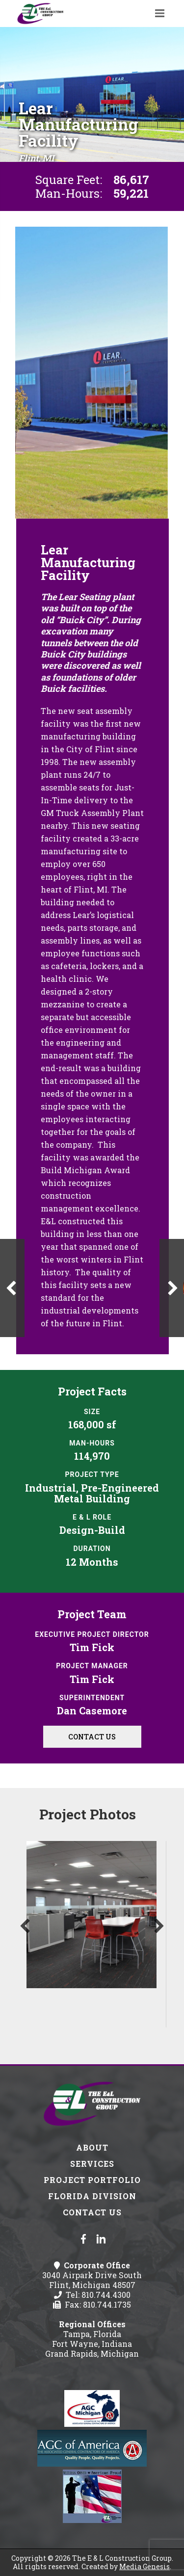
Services (92, 2163)
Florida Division (92, 2196)
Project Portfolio (92, 2180)
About (92, 2147)
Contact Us (92, 1736)
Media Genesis (144, 2566)
